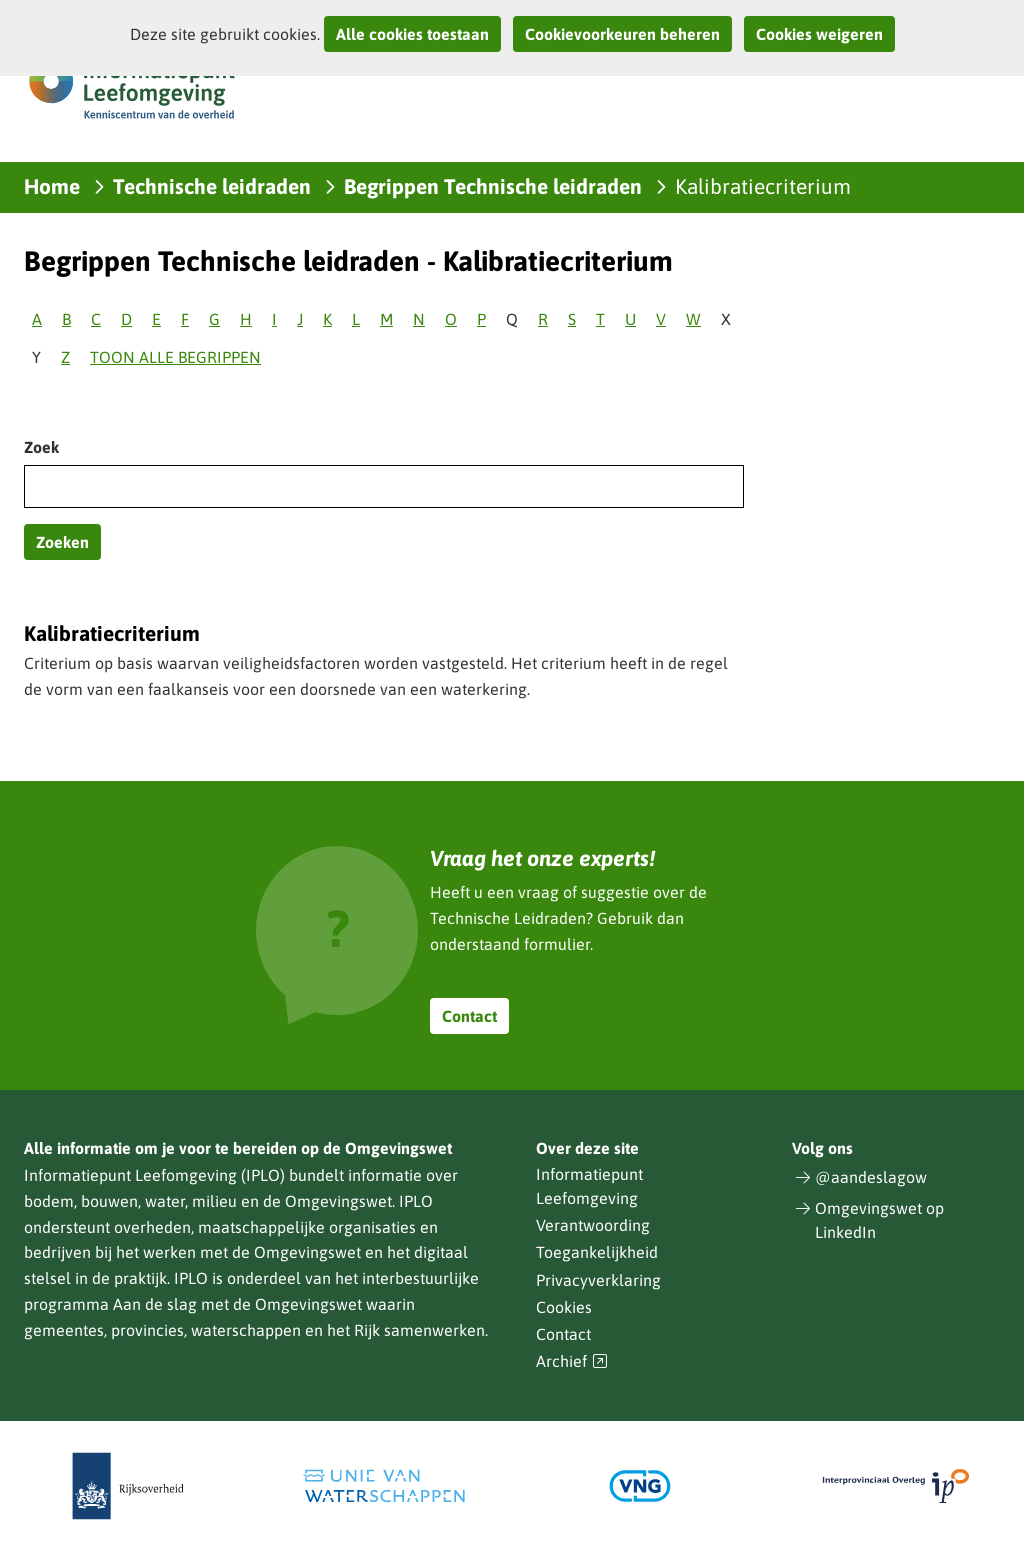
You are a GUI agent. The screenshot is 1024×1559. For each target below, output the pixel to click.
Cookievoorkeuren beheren (622, 34)
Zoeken (62, 542)
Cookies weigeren (819, 34)
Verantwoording (593, 1225)
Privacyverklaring (598, 1280)
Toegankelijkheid (597, 1252)
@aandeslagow (871, 1177)
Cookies (564, 1307)
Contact (469, 1016)
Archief (572, 1361)
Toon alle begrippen (175, 357)
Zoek (41, 447)
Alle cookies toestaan (412, 34)
